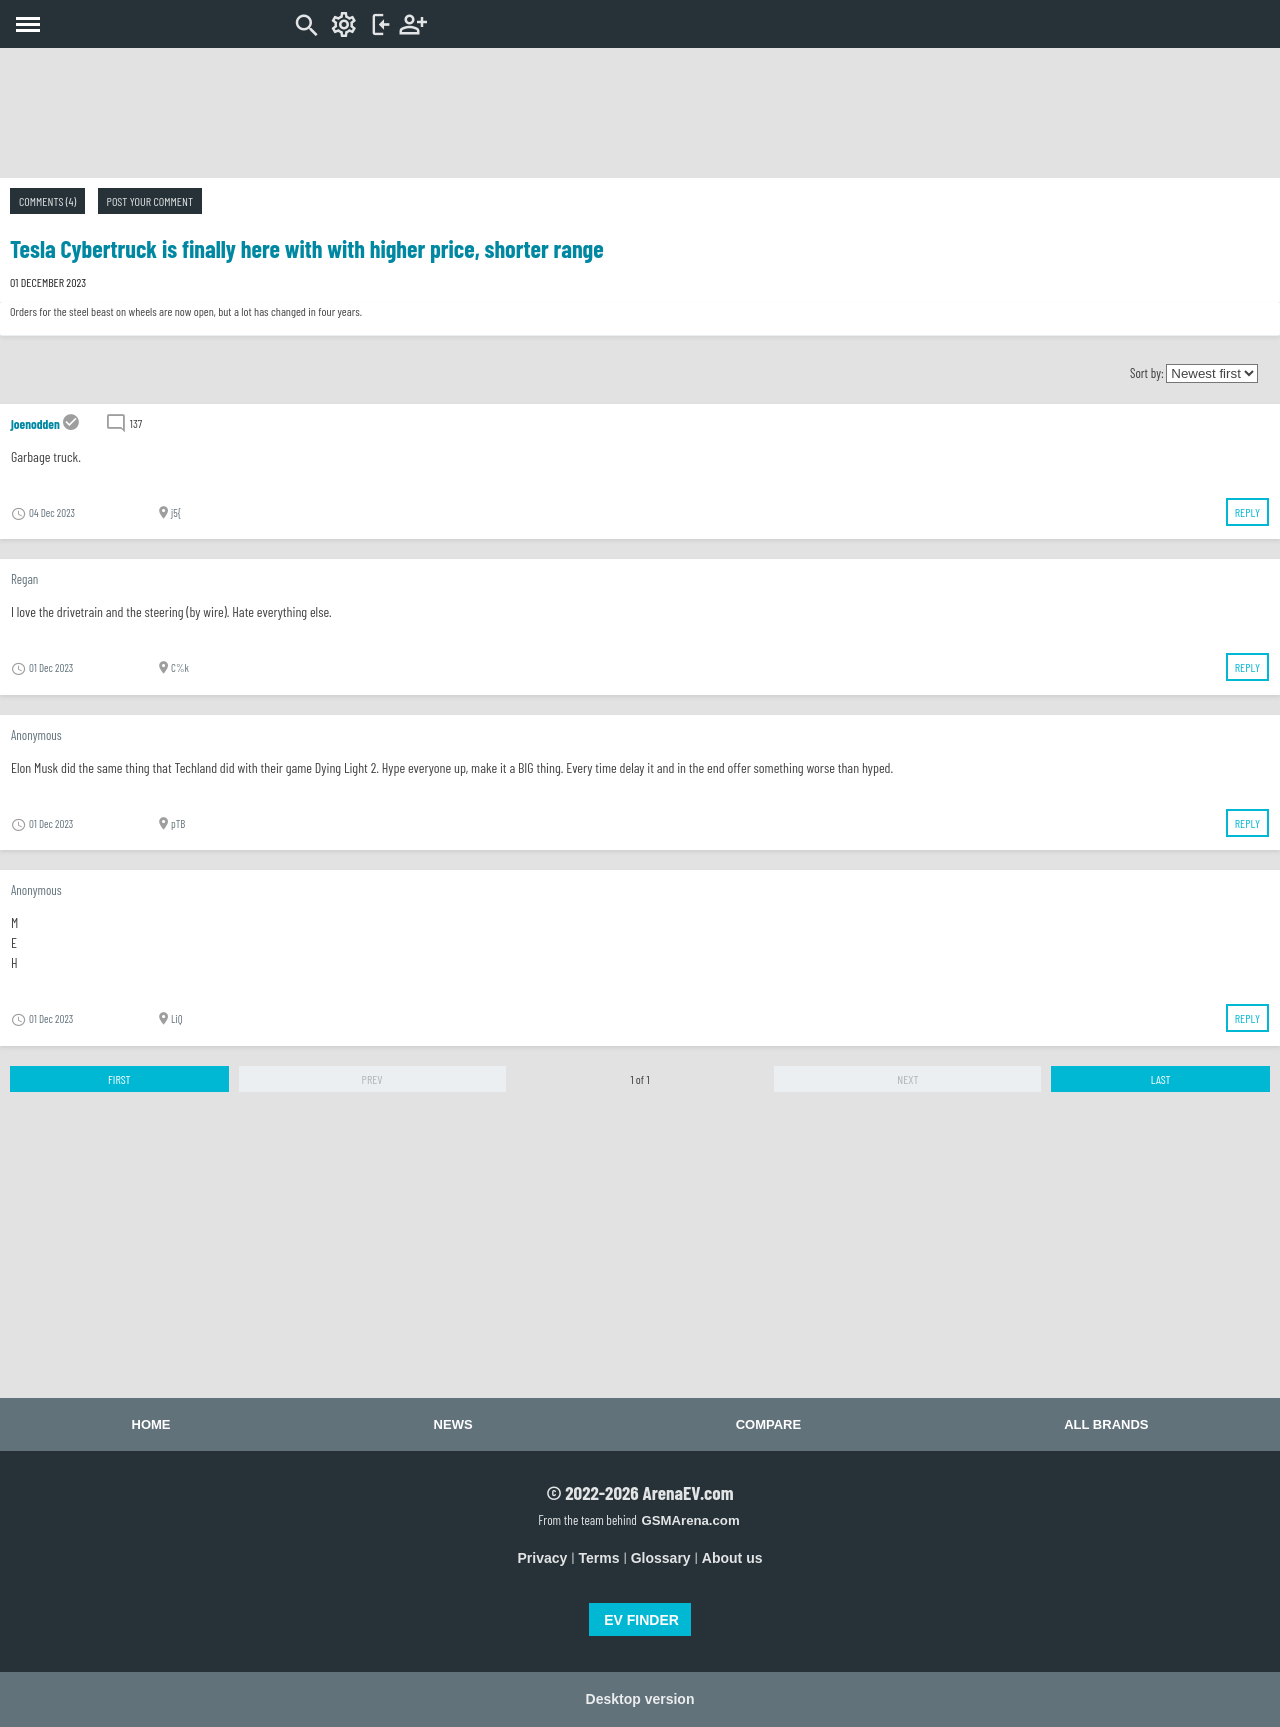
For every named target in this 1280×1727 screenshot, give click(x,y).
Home (151, 1424)
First (119, 1079)
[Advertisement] (640, 113)
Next (907, 1079)
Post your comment (150, 201)
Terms (599, 1558)
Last (1161, 1079)
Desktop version (640, 1699)
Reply (1247, 512)
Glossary (661, 1558)
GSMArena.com (690, 1520)
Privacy (543, 1558)
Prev (372, 1079)
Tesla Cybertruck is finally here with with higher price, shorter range (307, 248)
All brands (1106, 1424)
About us (732, 1558)
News (453, 1424)
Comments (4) (47, 201)
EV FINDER (641, 1620)
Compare (768, 1424)
